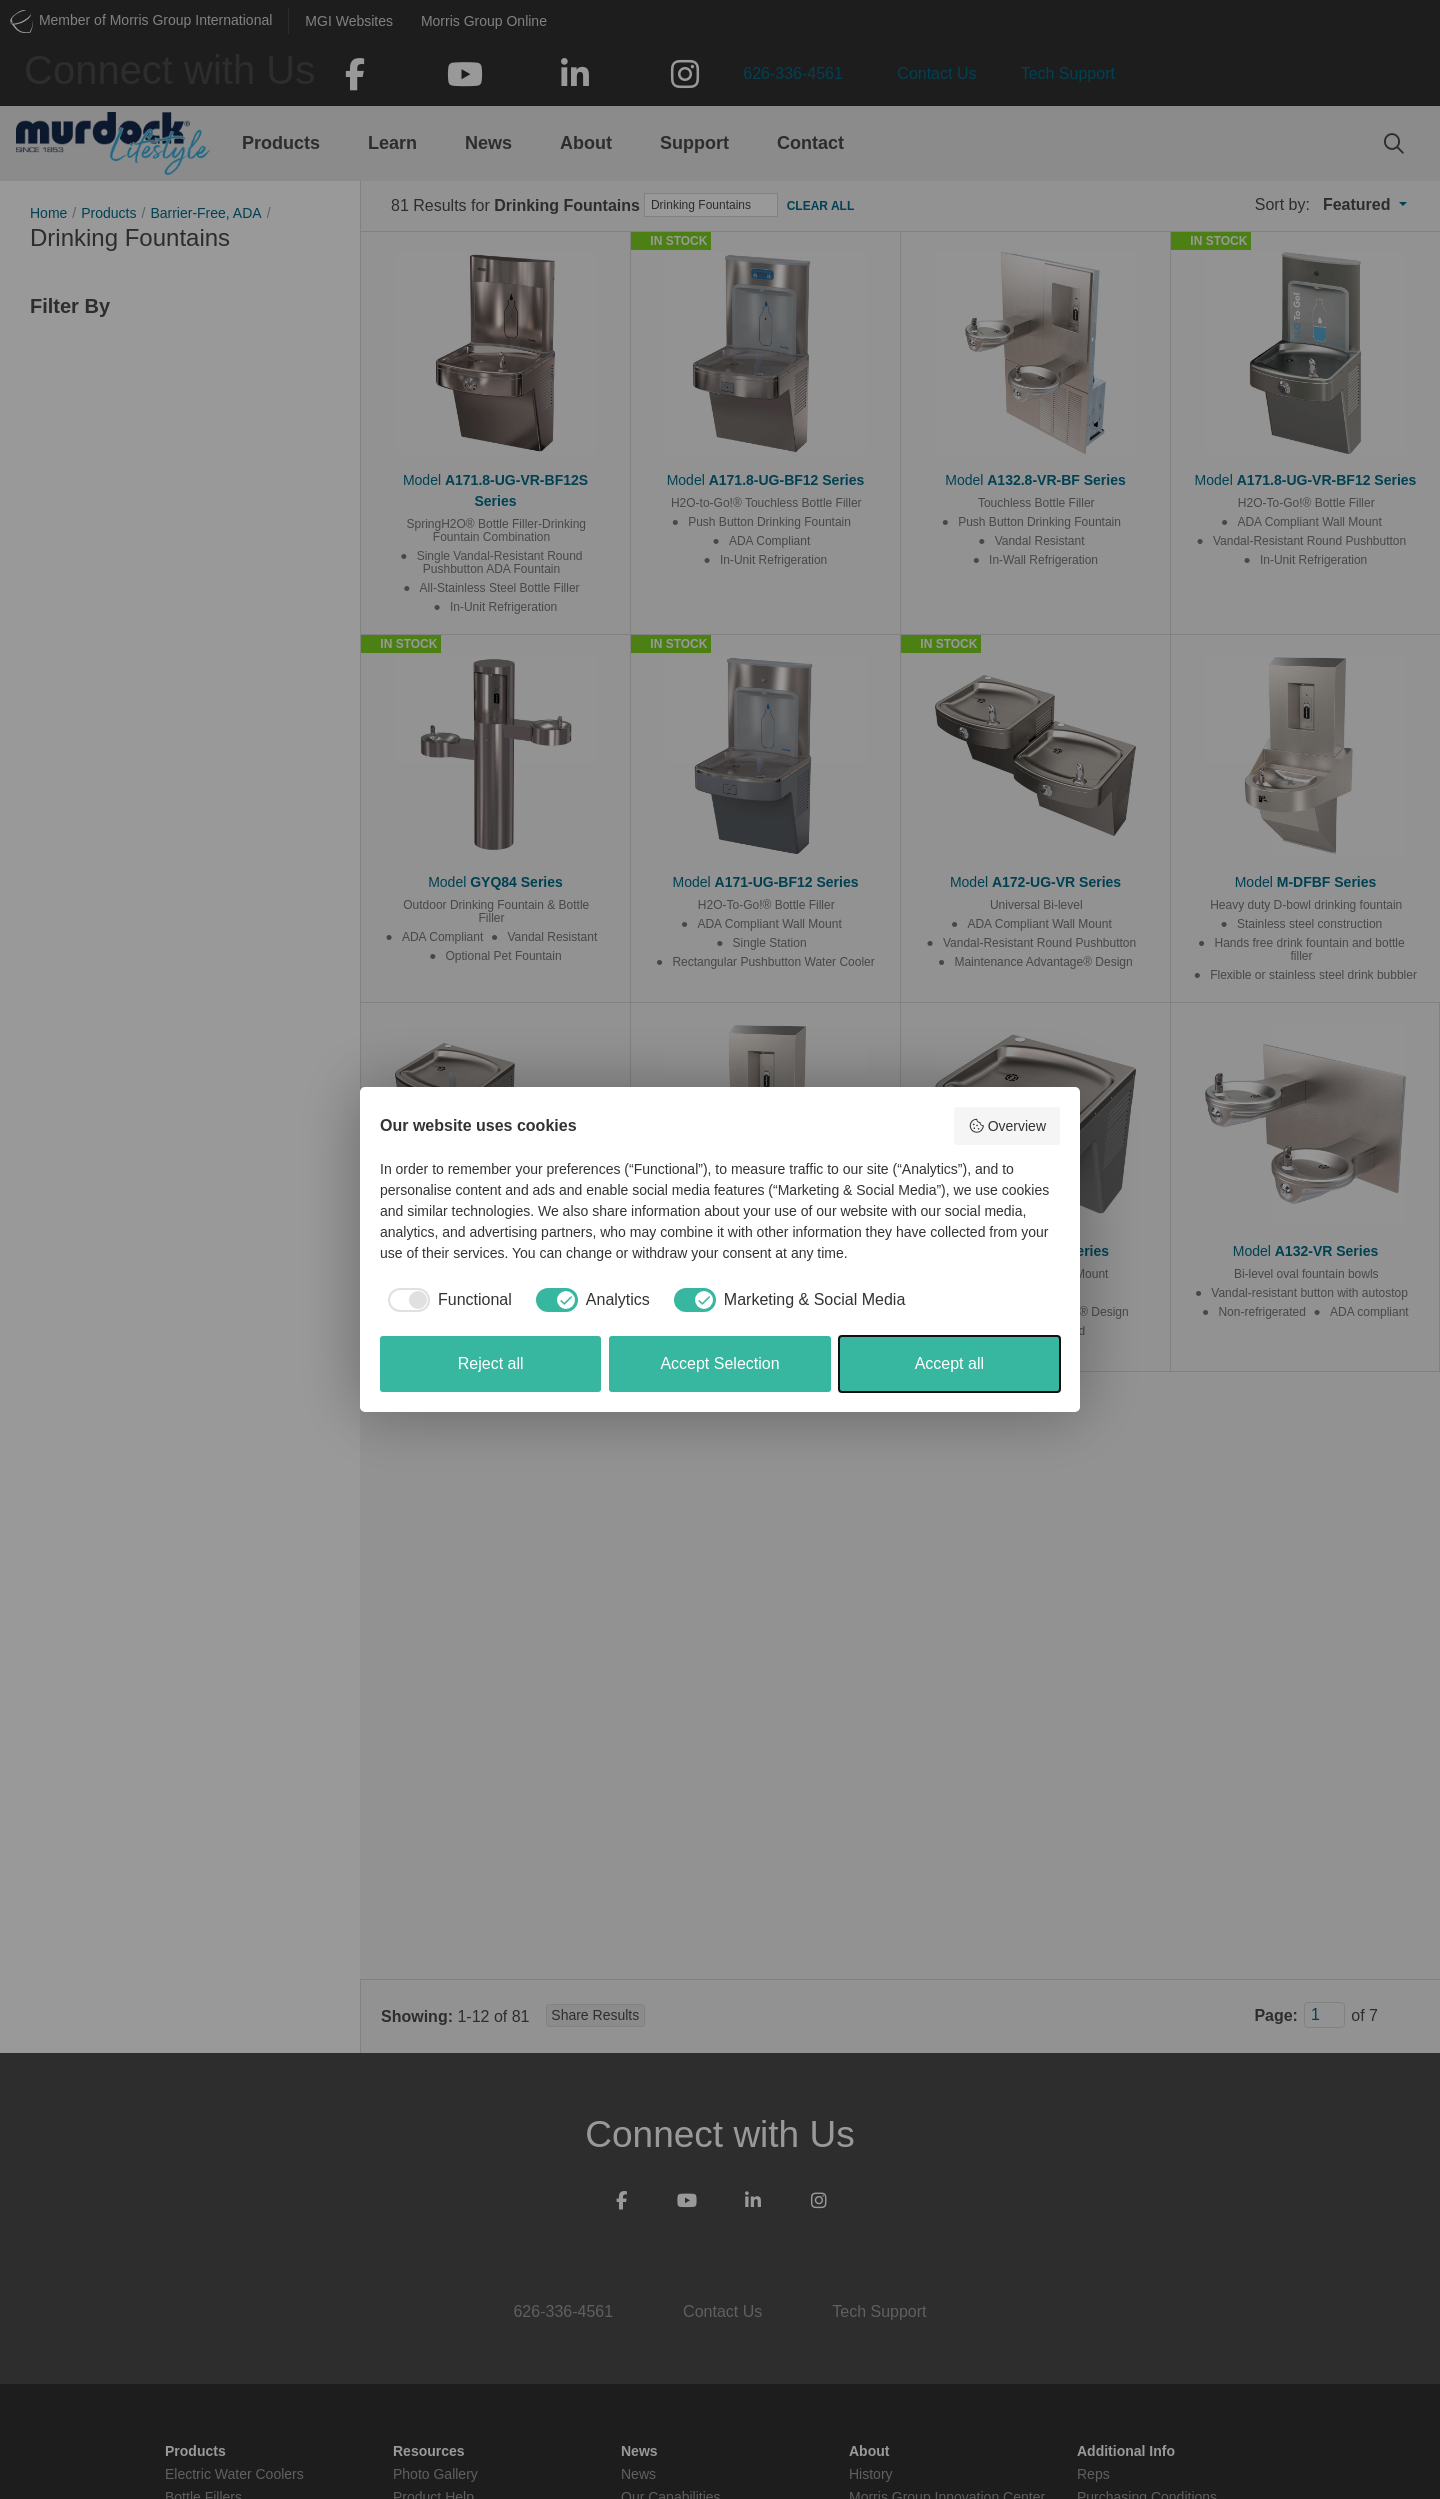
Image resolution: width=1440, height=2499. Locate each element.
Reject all (491, 1363)
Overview (1007, 1126)
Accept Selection (719, 1363)
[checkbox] (446, 1300)
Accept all (949, 1363)
